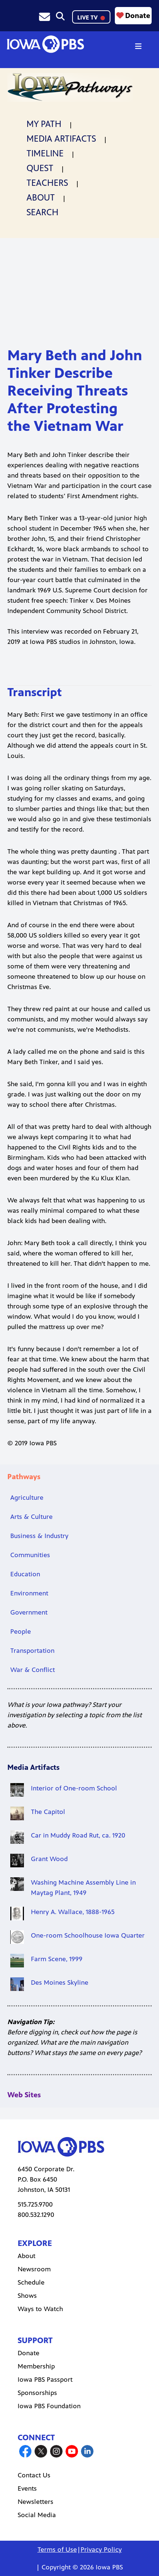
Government (28, 1612)
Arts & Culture (31, 1517)
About (40, 197)
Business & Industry (39, 1536)
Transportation (32, 1651)
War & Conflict (32, 1670)
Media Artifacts (61, 139)
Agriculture (26, 1497)
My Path (43, 124)
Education (25, 1574)
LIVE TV (91, 17)
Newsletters (35, 2502)
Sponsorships (37, 2393)
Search (42, 212)
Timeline (45, 153)
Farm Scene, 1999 (56, 1959)
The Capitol (48, 1812)
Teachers (47, 183)
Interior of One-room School (74, 1788)
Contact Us (34, 2475)
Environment (29, 1593)
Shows (27, 2296)
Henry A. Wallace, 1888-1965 (72, 1912)
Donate (133, 15)
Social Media (37, 2515)
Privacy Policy (101, 2549)
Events (27, 2488)
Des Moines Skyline (59, 1982)
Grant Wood (49, 1859)
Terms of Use (57, 2549)
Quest (39, 168)
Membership (36, 2366)
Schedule (31, 2282)
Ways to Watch (40, 2309)
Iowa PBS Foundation (49, 2406)
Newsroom (34, 2269)
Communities (30, 1555)
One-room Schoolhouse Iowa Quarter (88, 1935)
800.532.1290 (36, 2215)
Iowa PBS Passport (45, 2379)
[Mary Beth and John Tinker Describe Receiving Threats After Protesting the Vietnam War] (79, 290)
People (20, 1631)
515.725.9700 (35, 2204)
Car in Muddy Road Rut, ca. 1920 (78, 1835)
